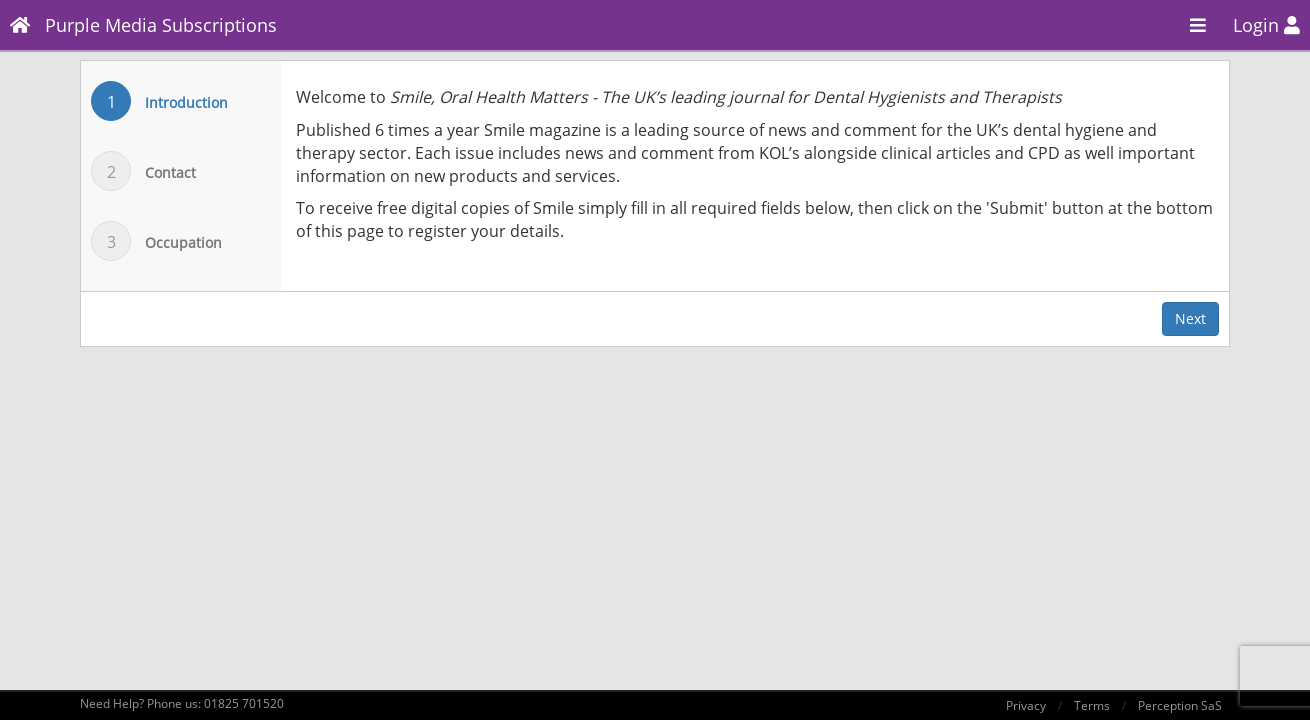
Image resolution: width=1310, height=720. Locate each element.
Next (1190, 318)
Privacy (1026, 705)
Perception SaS (1180, 705)
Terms (1092, 705)
